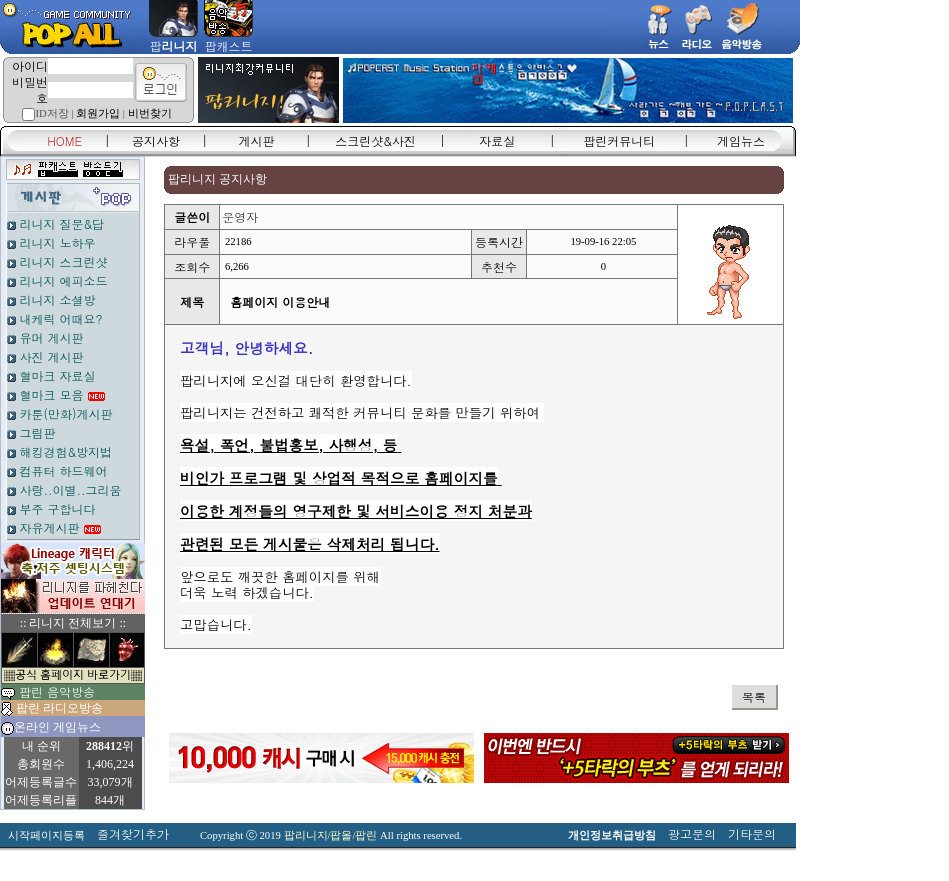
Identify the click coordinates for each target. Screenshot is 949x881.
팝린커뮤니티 (619, 140)
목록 (754, 696)
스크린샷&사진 (375, 140)
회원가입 (98, 113)
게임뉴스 (741, 140)
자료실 (497, 140)
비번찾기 (150, 113)
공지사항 (156, 140)
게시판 (257, 140)
